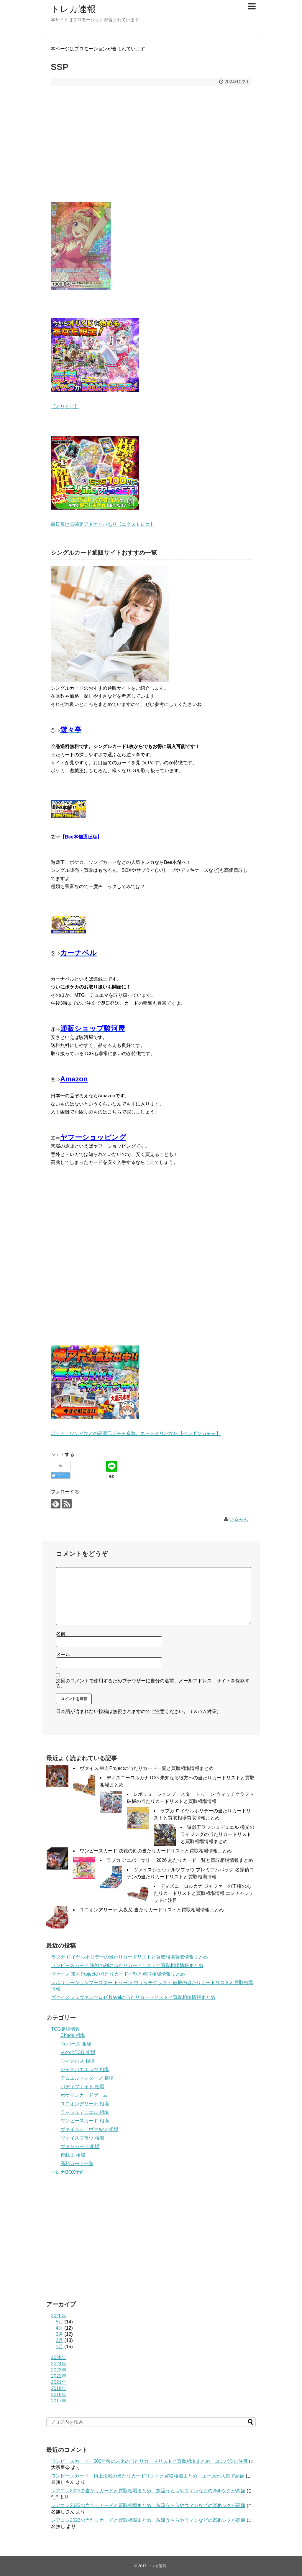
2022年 (58, 2376)
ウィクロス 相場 (77, 2060)
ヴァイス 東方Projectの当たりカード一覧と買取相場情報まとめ (147, 1768)
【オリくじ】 (65, 406)
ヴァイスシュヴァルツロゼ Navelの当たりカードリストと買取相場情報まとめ (133, 1997)
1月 (59, 2346)
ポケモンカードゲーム (84, 2095)
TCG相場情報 (65, 2029)
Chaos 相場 (72, 2035)
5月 (59, 2321)
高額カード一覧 (76, 2163)
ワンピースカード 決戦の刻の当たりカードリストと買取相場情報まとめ (156, 1850)
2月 (59, 2340)
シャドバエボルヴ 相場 (84, 2069)
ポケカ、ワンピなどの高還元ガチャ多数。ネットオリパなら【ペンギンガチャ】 (136, 1433)
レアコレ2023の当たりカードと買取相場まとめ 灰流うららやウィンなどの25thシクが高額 (148, 2490)
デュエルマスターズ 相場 (87, 2078)
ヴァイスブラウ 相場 (82, 2137)
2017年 (58, 2400)
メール (63, 1654)
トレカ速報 (73, 9)
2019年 (58, 2388)
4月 (59, 2327)
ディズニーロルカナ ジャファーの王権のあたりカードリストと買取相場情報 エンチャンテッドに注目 (204, 1893)
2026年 (58, 2315)
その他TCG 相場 (77, 2052)
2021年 (58, 2382)
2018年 (58, 2394)
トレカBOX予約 (68, 2172)
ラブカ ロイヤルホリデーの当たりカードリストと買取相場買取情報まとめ (129, 1956)
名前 (60, 1633)
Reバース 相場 (75, 2043)
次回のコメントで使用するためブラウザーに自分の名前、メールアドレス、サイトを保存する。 (153, 1683)
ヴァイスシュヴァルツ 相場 (89, 2129)
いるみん (238, 1519)
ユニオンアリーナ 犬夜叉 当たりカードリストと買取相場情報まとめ (152, 1909)
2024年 (58, 2363)
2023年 (58, 2369)
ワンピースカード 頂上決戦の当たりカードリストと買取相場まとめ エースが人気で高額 (147, 2475)
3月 (59, 2334)
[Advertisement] (151, 148)
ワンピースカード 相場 (84, 2120)
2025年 (58, 2357)
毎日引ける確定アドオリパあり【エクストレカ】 (103, 524)
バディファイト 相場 (82, 2086)
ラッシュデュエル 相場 (84, 2112)
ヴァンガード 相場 (79, 2146)
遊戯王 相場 (72, 2154)
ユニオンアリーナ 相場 (84, 2103)
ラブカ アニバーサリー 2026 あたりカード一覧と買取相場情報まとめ (179, 1860)
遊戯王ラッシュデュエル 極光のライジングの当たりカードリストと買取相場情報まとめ (217, 1834)
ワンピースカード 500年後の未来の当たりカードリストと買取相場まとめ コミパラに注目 (149, 2461)
